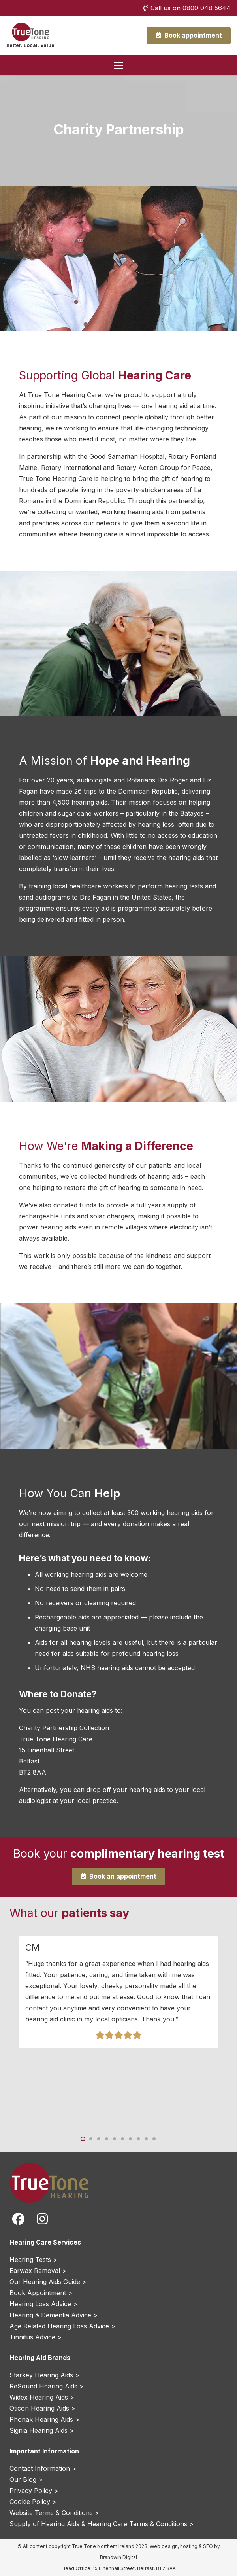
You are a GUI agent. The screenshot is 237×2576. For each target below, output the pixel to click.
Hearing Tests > (33, 2259)
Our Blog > (26, 2479)
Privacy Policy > (33, 2491)
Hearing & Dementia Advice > (53, 2315)
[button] (118, 65)
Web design (164, 2546)
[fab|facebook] (18, 2218)
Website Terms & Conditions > (54, 2513)
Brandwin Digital (118, 2557)
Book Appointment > (40, 2293)
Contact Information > (42, 2468)
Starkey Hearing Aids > (44, 2375)
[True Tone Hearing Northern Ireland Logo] (30, 32)
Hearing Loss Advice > (43, 2304)
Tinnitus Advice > (35, 2337)
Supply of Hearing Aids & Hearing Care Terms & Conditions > (101, 2524)
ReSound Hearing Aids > (46, 2386)
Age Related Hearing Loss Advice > (62, 2326)
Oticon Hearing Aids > (42, 2408)
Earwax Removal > (37, 2271)
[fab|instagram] (42, 2218)
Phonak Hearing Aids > (44, 2419)
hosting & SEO (196, 2546)
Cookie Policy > (32, 2502)
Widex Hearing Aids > (41, 2397)
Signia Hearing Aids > (41, 2430)
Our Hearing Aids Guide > (48, 2282)
